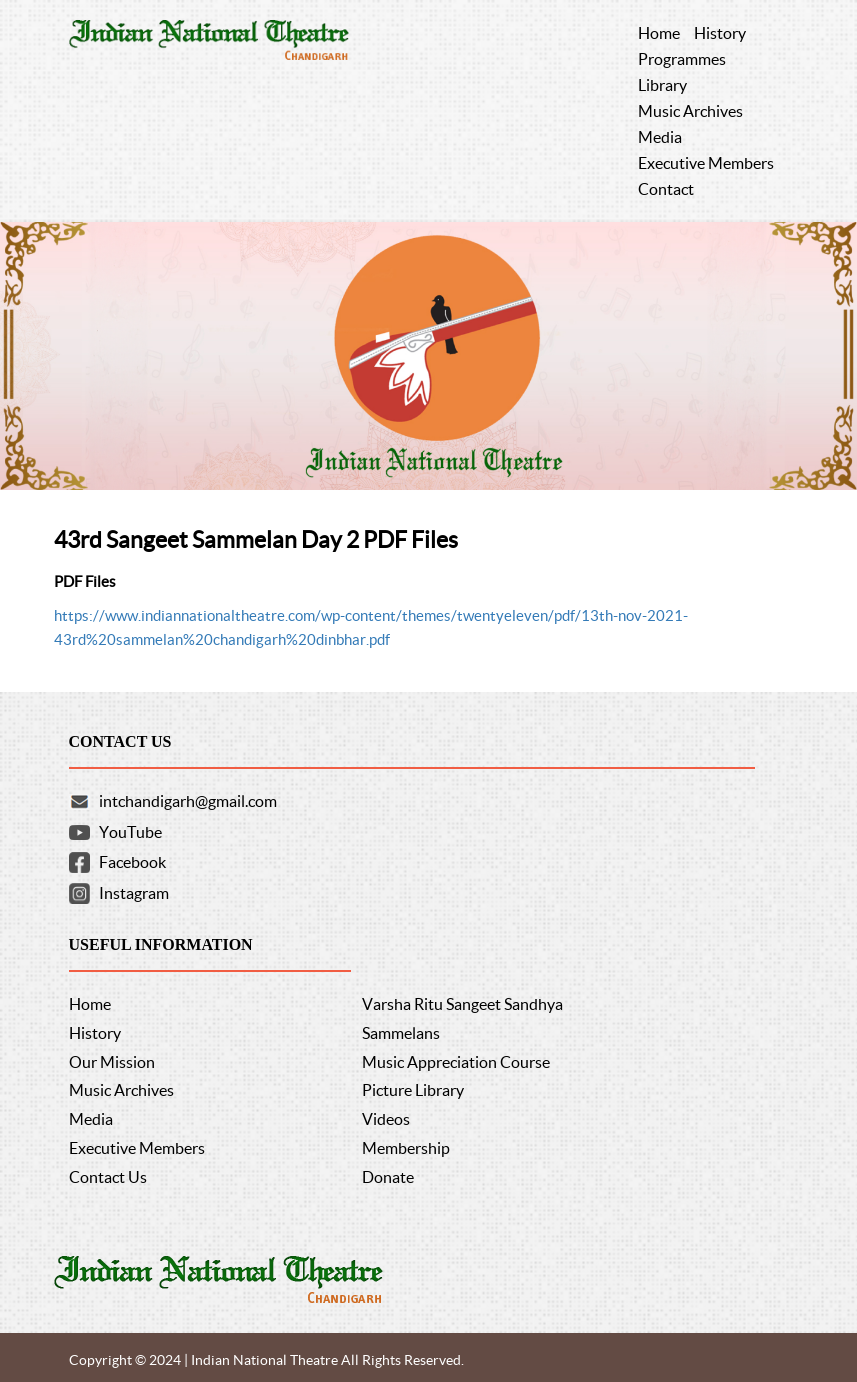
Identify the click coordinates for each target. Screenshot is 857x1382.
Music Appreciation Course (456, 1062)
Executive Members (137, 1148)
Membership (406, 1148)
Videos (386, 1119)
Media (91, 1119)
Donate (388, 1177)
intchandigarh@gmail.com (188, 801)
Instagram (134, 893)
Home (90, 1004)
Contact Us (108, 1177)
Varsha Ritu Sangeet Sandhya (462, 1004)
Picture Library (413, 1090)
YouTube (130, 832)
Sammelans (401, 1033)
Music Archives (121, 1090)
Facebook (132, 862)
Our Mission (112, 1062)
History (95, 1033)
